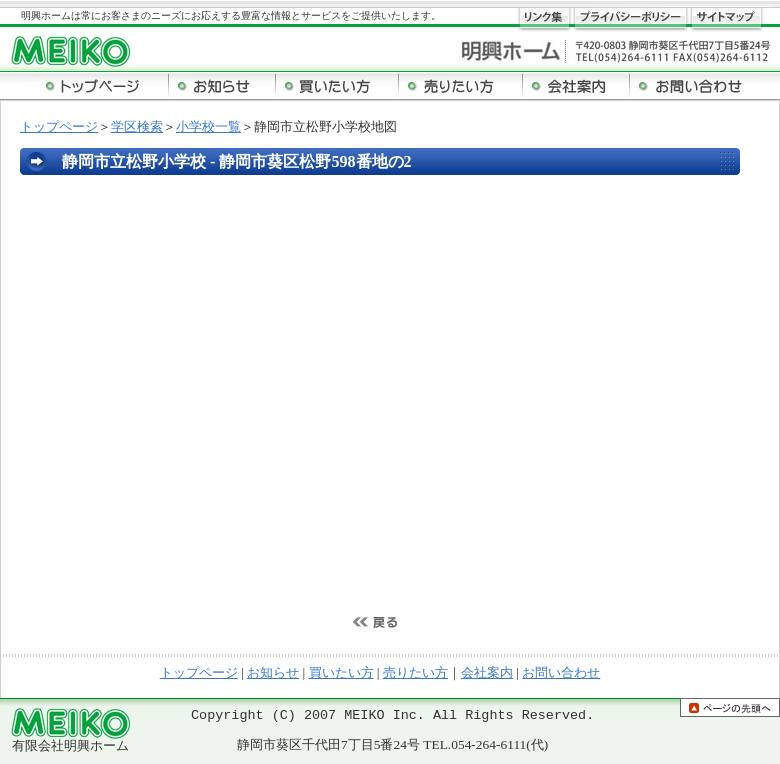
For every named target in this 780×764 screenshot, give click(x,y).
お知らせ (273, 672)
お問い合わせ (561, 672)
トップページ (59, 126)
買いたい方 (341, 672)
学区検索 (137, 126)
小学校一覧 (208, 126)
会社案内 (487, 672)
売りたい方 (415, 672)
